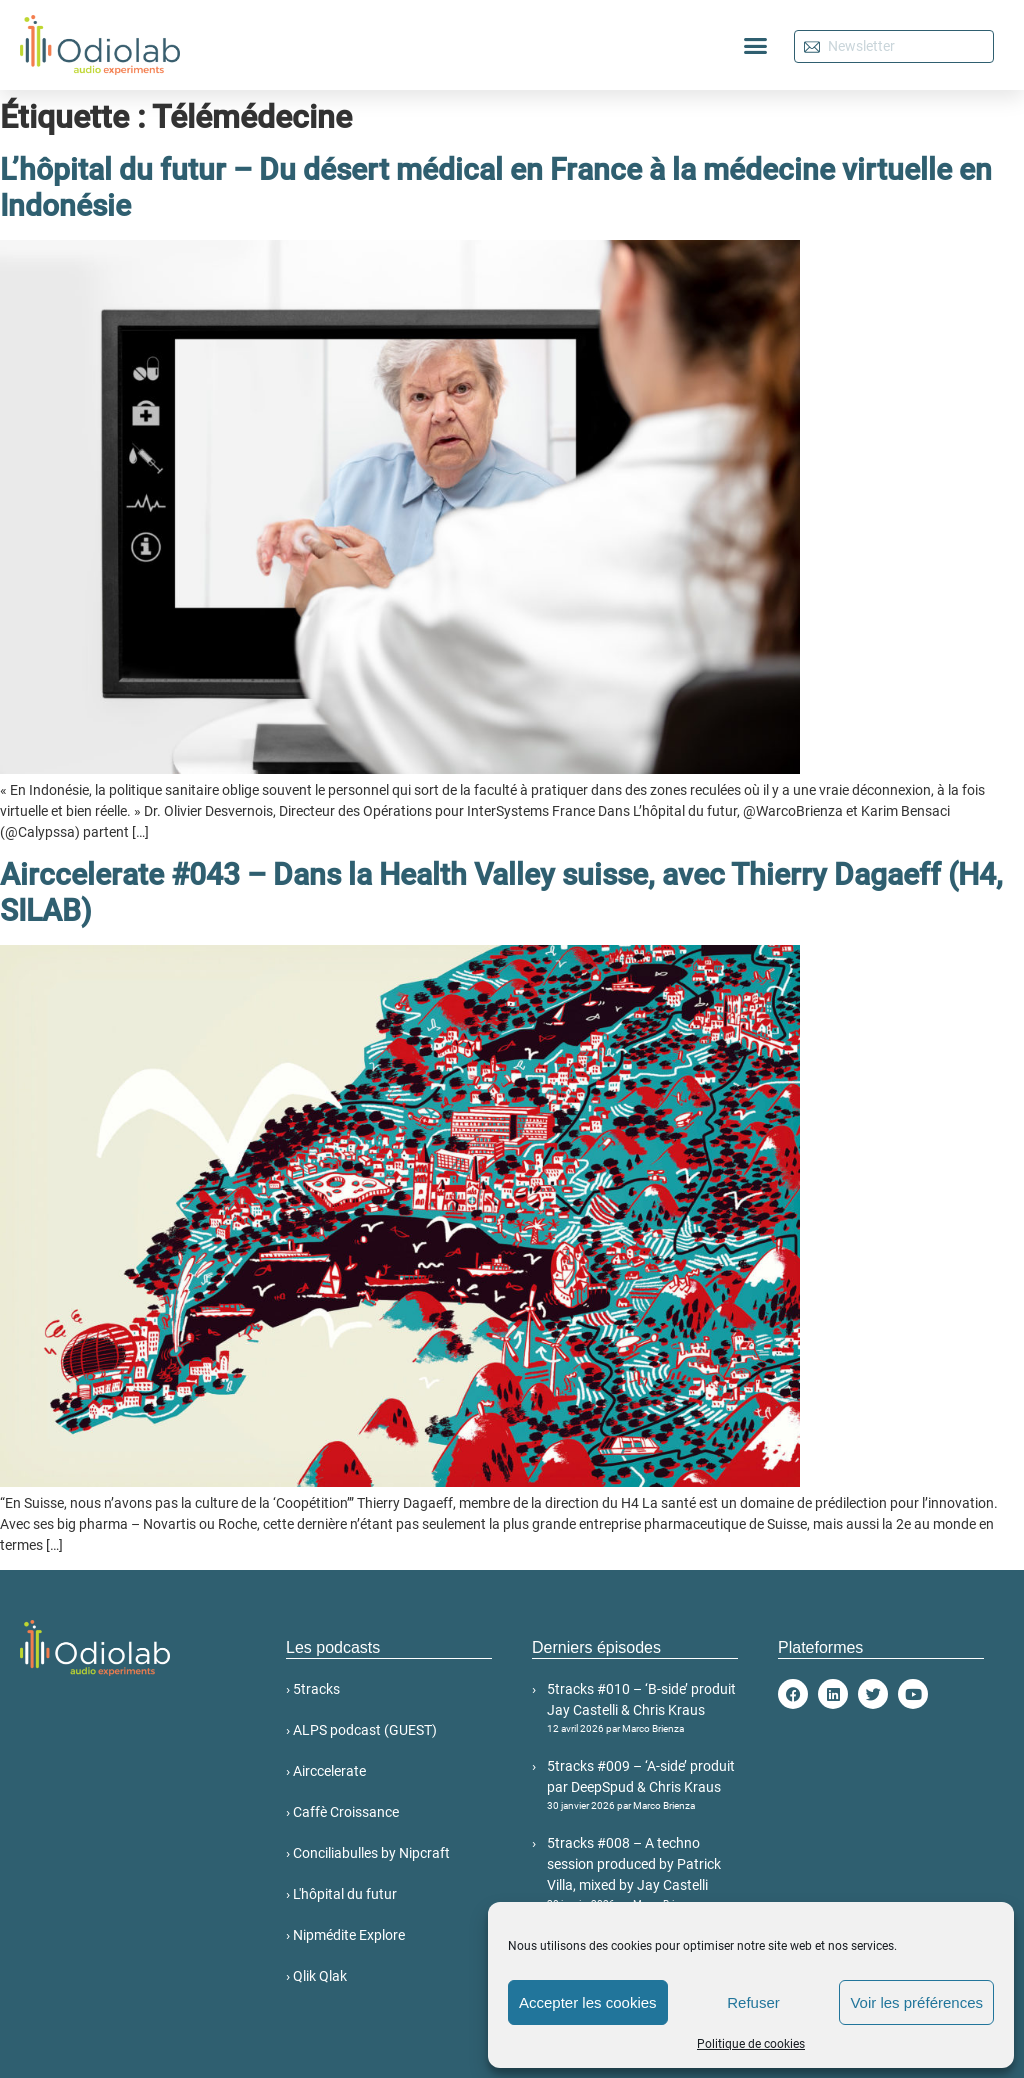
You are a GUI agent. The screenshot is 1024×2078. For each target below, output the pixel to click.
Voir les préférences (916, 2002)
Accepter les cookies (588, 2002)
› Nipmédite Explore (345, 1935)
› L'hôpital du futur (341, 1894)
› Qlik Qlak (316, 1976)
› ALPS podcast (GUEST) (361, 1730)
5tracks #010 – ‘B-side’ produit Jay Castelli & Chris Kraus (642, 1708)
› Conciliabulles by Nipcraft (368, 1853)
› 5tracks (313, 1689)
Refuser (753, 2002)
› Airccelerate (326, 1771)
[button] (756, 45)
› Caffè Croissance (342, 1812)
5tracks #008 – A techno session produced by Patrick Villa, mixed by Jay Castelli (642, 1873)
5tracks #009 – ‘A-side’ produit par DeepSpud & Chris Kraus (642, 1785)
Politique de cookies (751, 2044)
